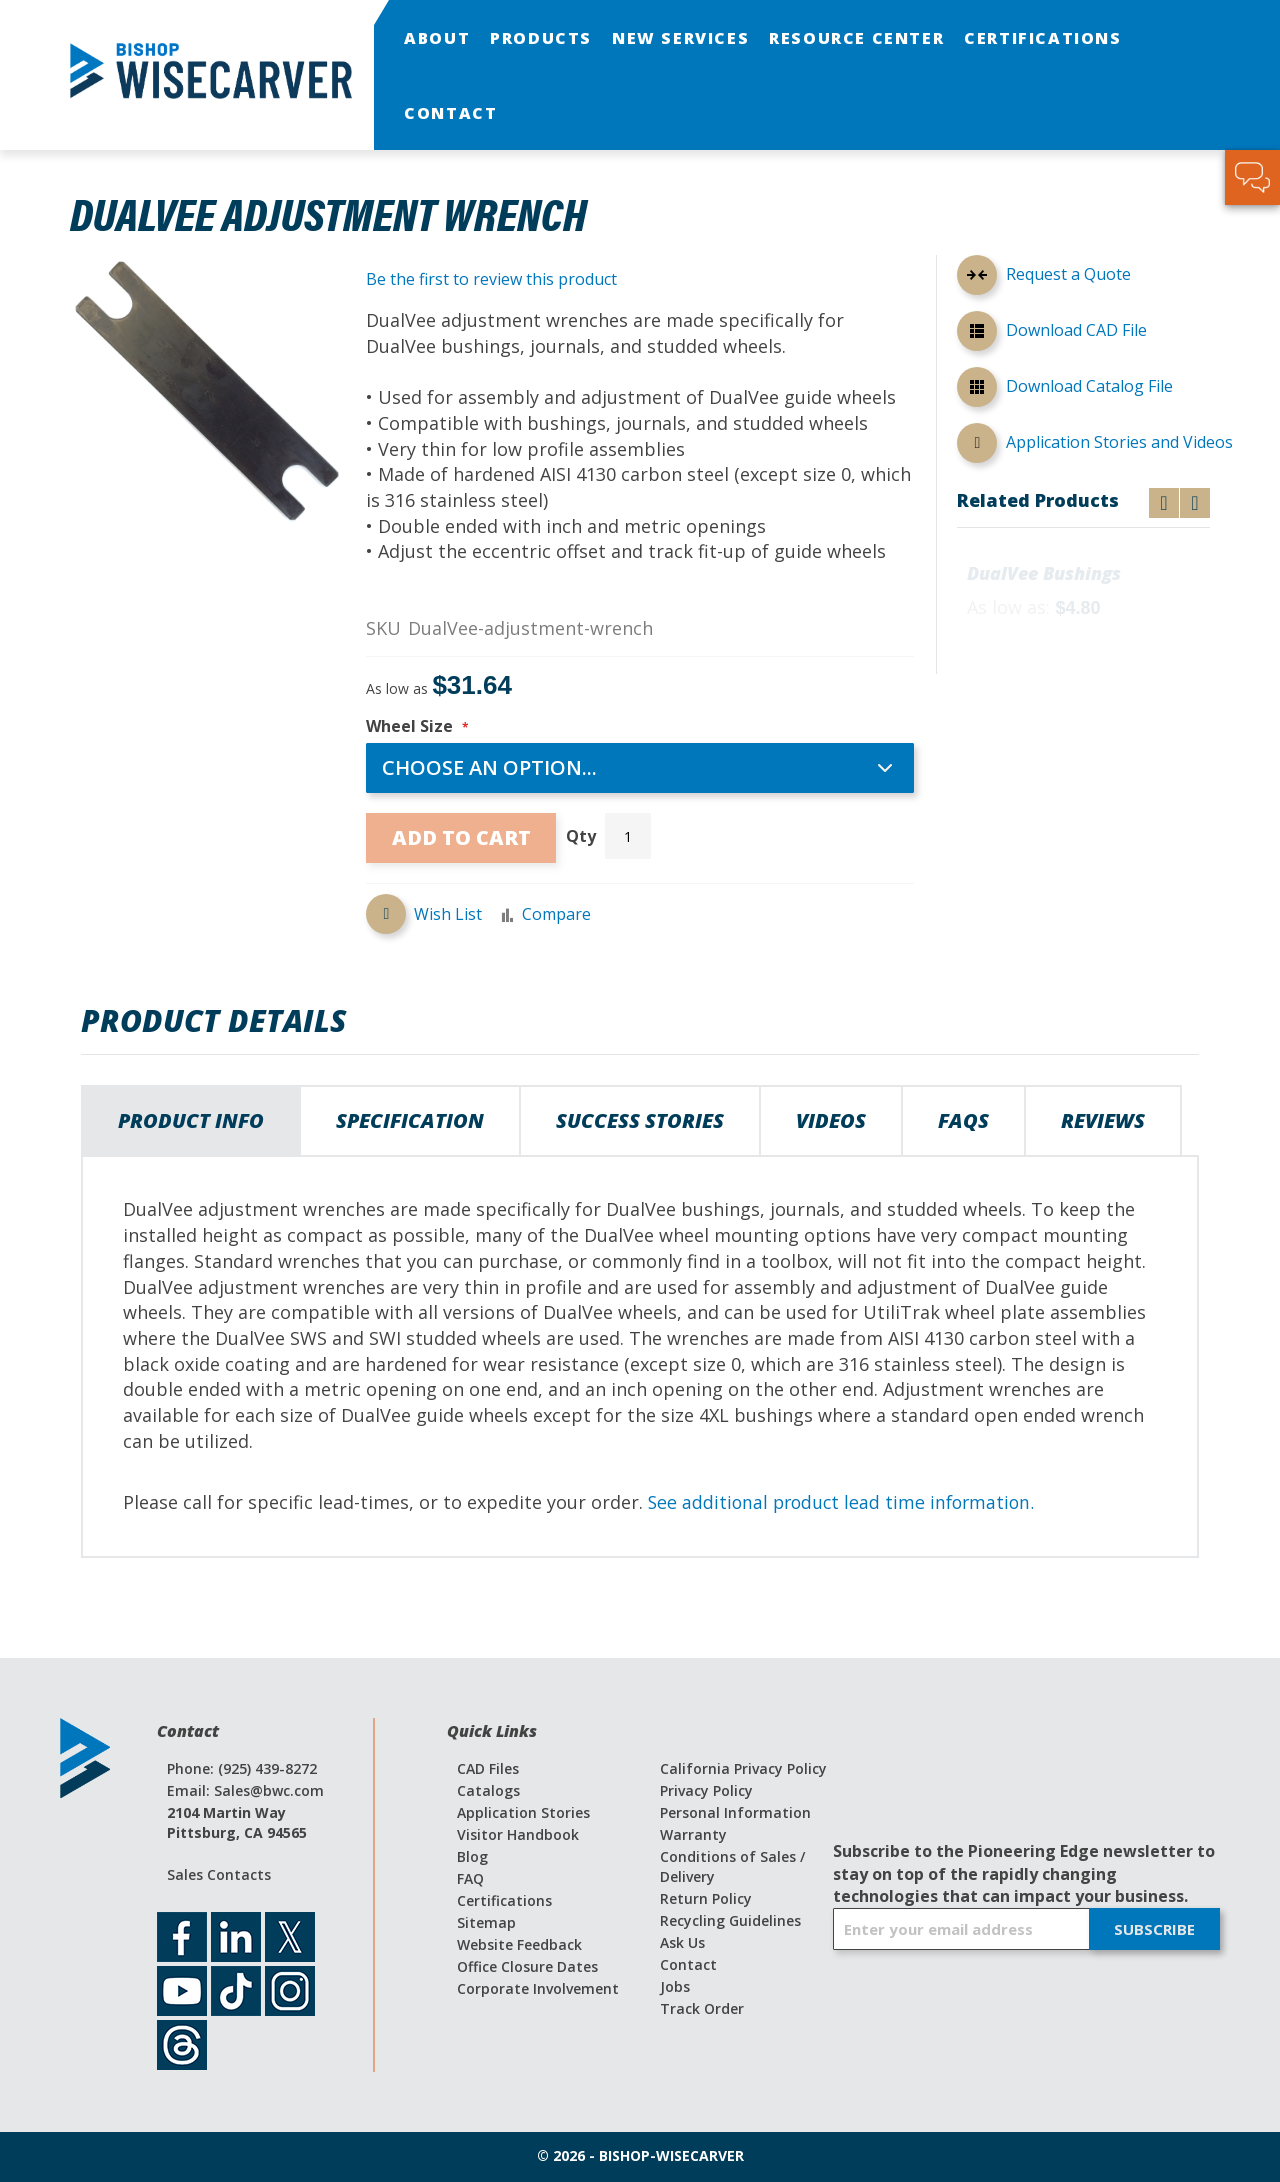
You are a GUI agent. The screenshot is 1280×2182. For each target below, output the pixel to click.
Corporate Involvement (538, 1988)
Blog (472, 1856)
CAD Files (488, 1768)
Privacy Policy (706, 1790)
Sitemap (486, 1922)
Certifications (504, 1900)
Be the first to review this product (491, 279)
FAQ (470, 1878)
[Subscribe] (1154, 1929)
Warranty (693, 1834)
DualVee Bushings (1044, 574)
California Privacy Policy (743, 1768)
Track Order (702, 2008)
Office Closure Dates (527, 1966)
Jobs (675, 1986)
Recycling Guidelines (730, 1920)
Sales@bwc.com (269, 1790)
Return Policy (706, 1898)
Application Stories (523, 1812)
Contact (688, 1964)
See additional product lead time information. (846, 1502)
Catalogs (488, 1790)
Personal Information (735, 1812)
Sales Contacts (219, 1874)
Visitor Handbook (518, 1834)
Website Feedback (519, 1944)
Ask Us (682, 1942)
